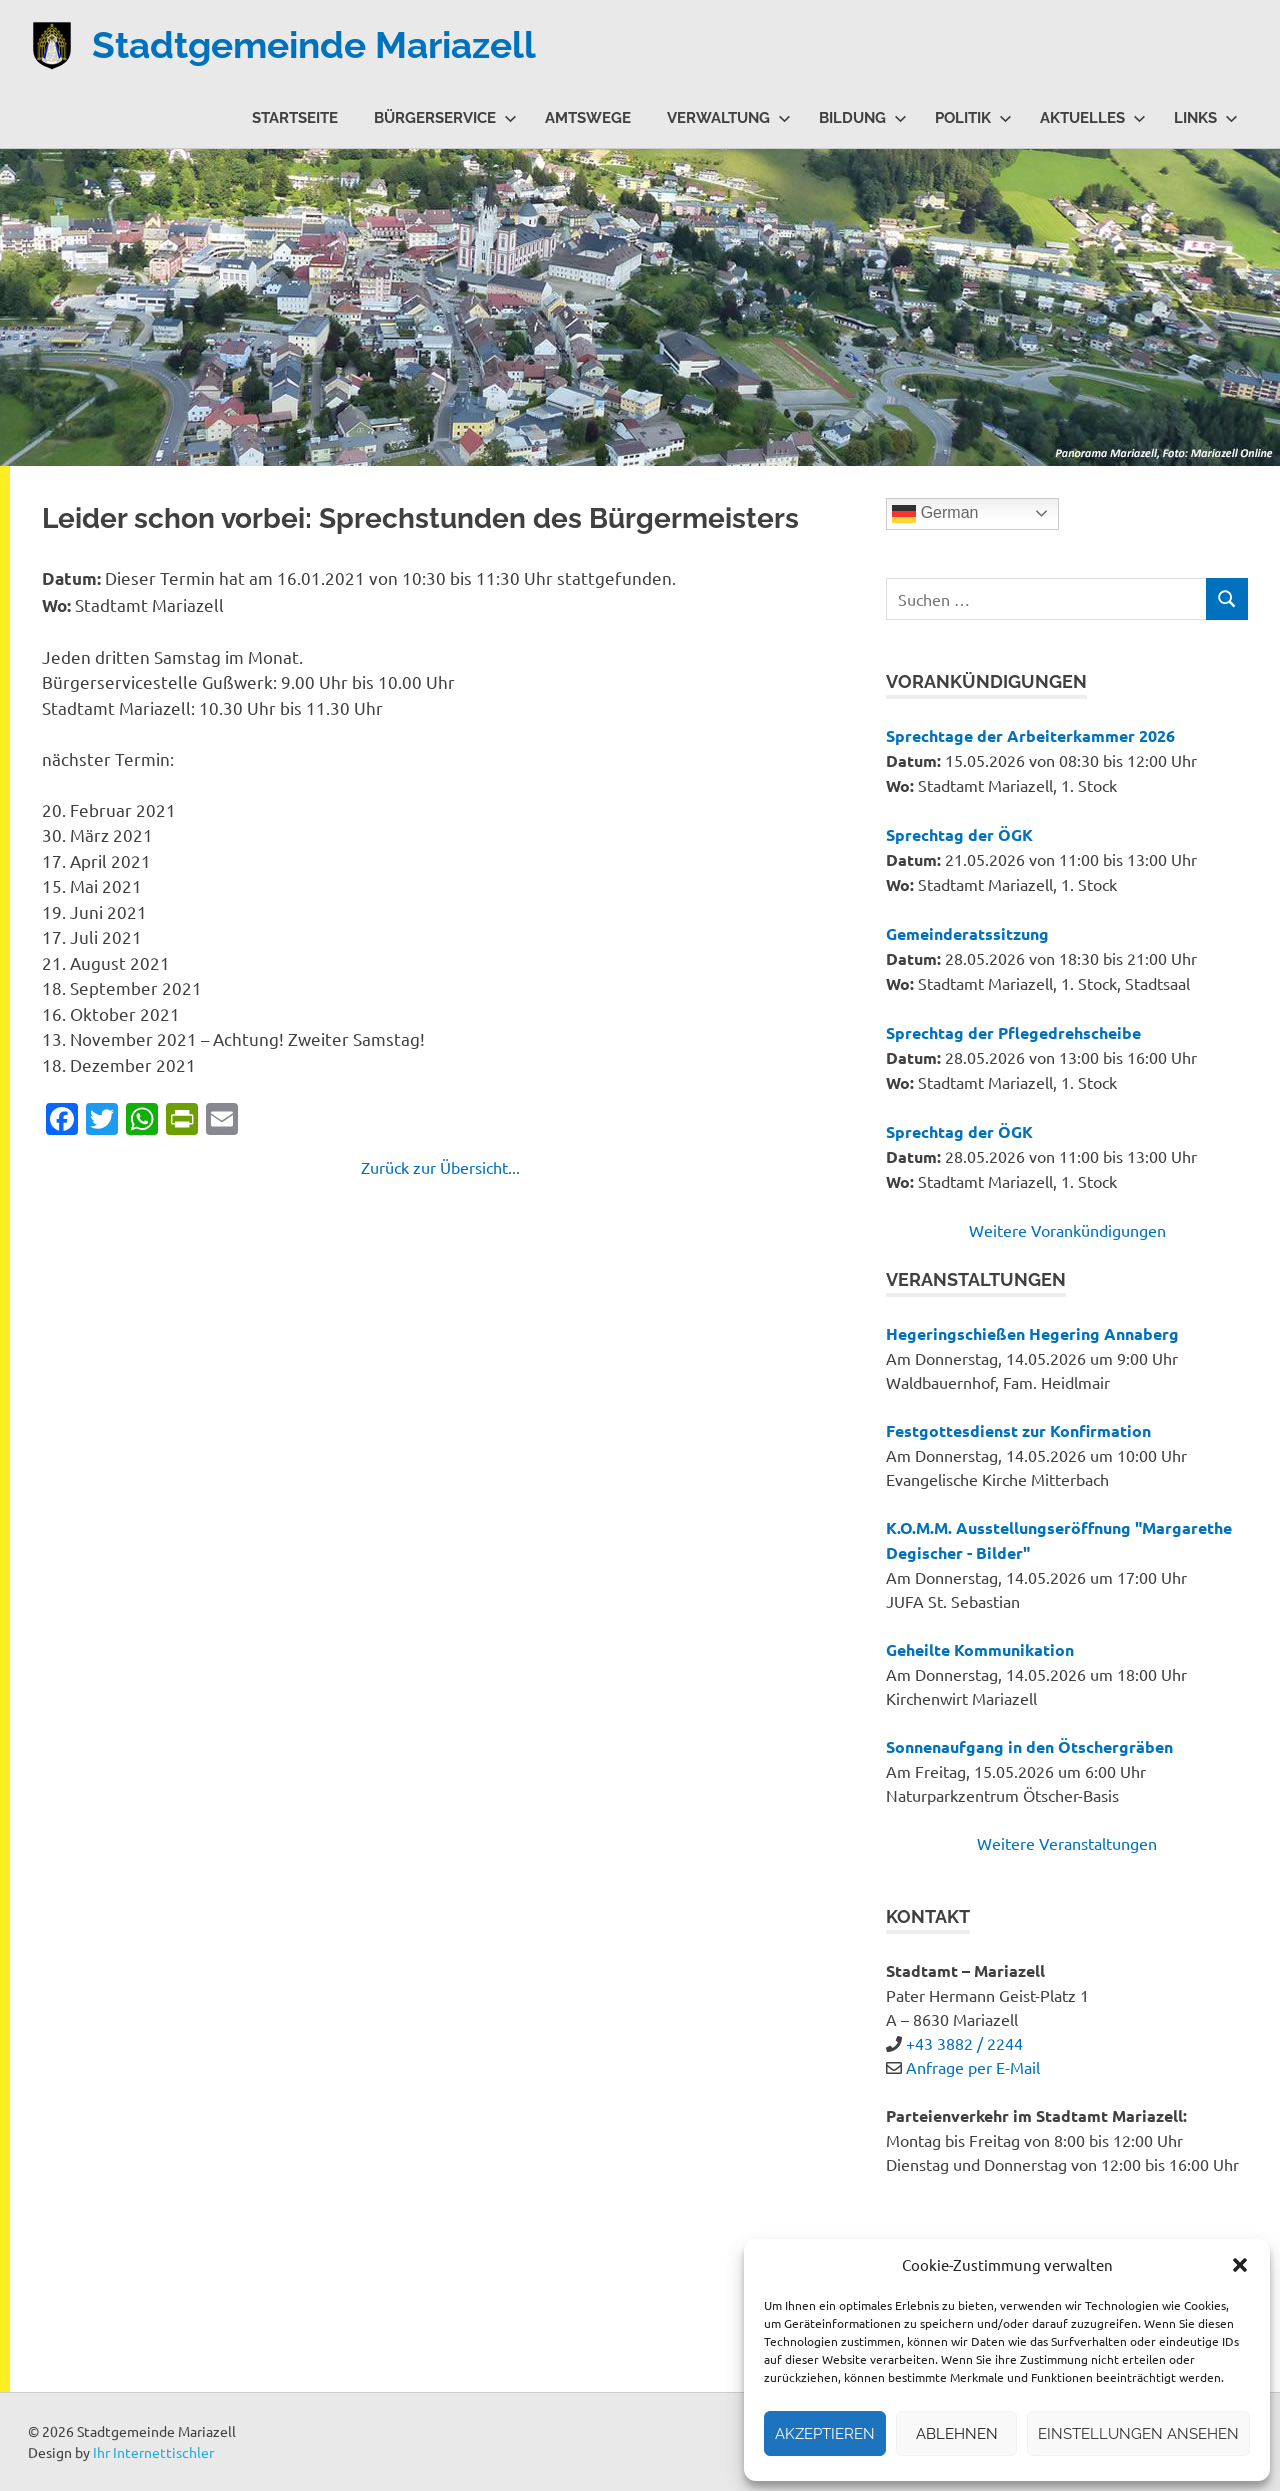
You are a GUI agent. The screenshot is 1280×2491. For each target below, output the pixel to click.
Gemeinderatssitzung (967, 933)
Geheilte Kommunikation (980, 1649)
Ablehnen (957, 2434)
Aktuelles (1093, 118)
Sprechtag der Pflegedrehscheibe (1013, 1032)
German (935, 514)
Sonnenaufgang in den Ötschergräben (1029, 1746)
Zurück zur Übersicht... (440, 1167)
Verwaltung (729, 118)
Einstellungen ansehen (1138, 2434)
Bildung (863, 118)
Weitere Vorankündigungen (1067, 1230)
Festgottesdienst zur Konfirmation (1018, 1430)
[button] (1240, 2265)
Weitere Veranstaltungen (1067, 1843)
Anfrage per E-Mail (973, 2067)
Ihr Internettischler (153, 2452)
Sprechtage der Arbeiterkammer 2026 (1030, 735)
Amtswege (588, 118)
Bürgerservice (445, 118)
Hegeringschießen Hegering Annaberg (1032, 1333)
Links (1206, 118)
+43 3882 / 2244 (964, 2043)
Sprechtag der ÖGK (959, 834)
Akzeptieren (825, 2434)
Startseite (295, 118)
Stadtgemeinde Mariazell (323, 44)
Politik (973, 118)
